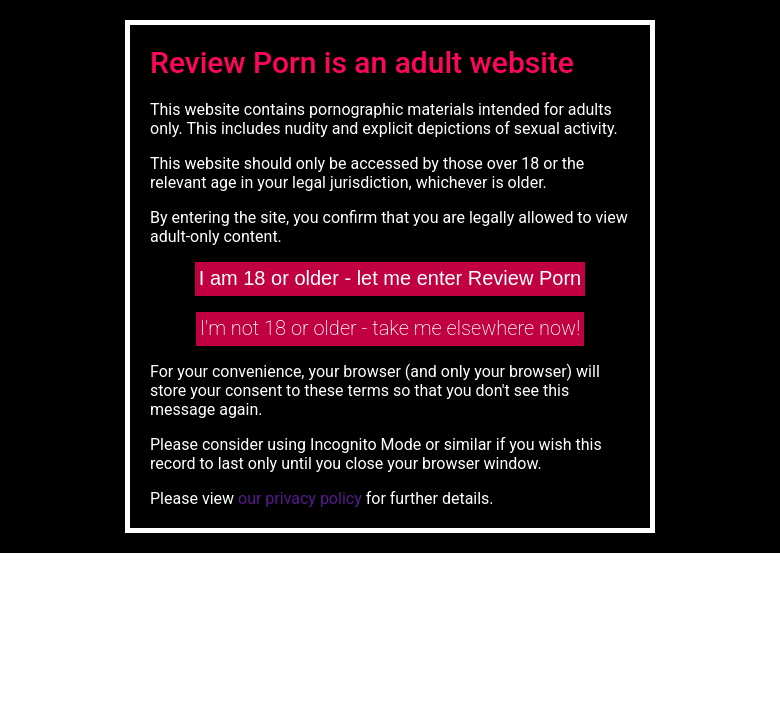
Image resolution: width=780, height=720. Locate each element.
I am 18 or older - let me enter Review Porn (390, 278)
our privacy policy (300, 498)
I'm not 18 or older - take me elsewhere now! (390, 328)
